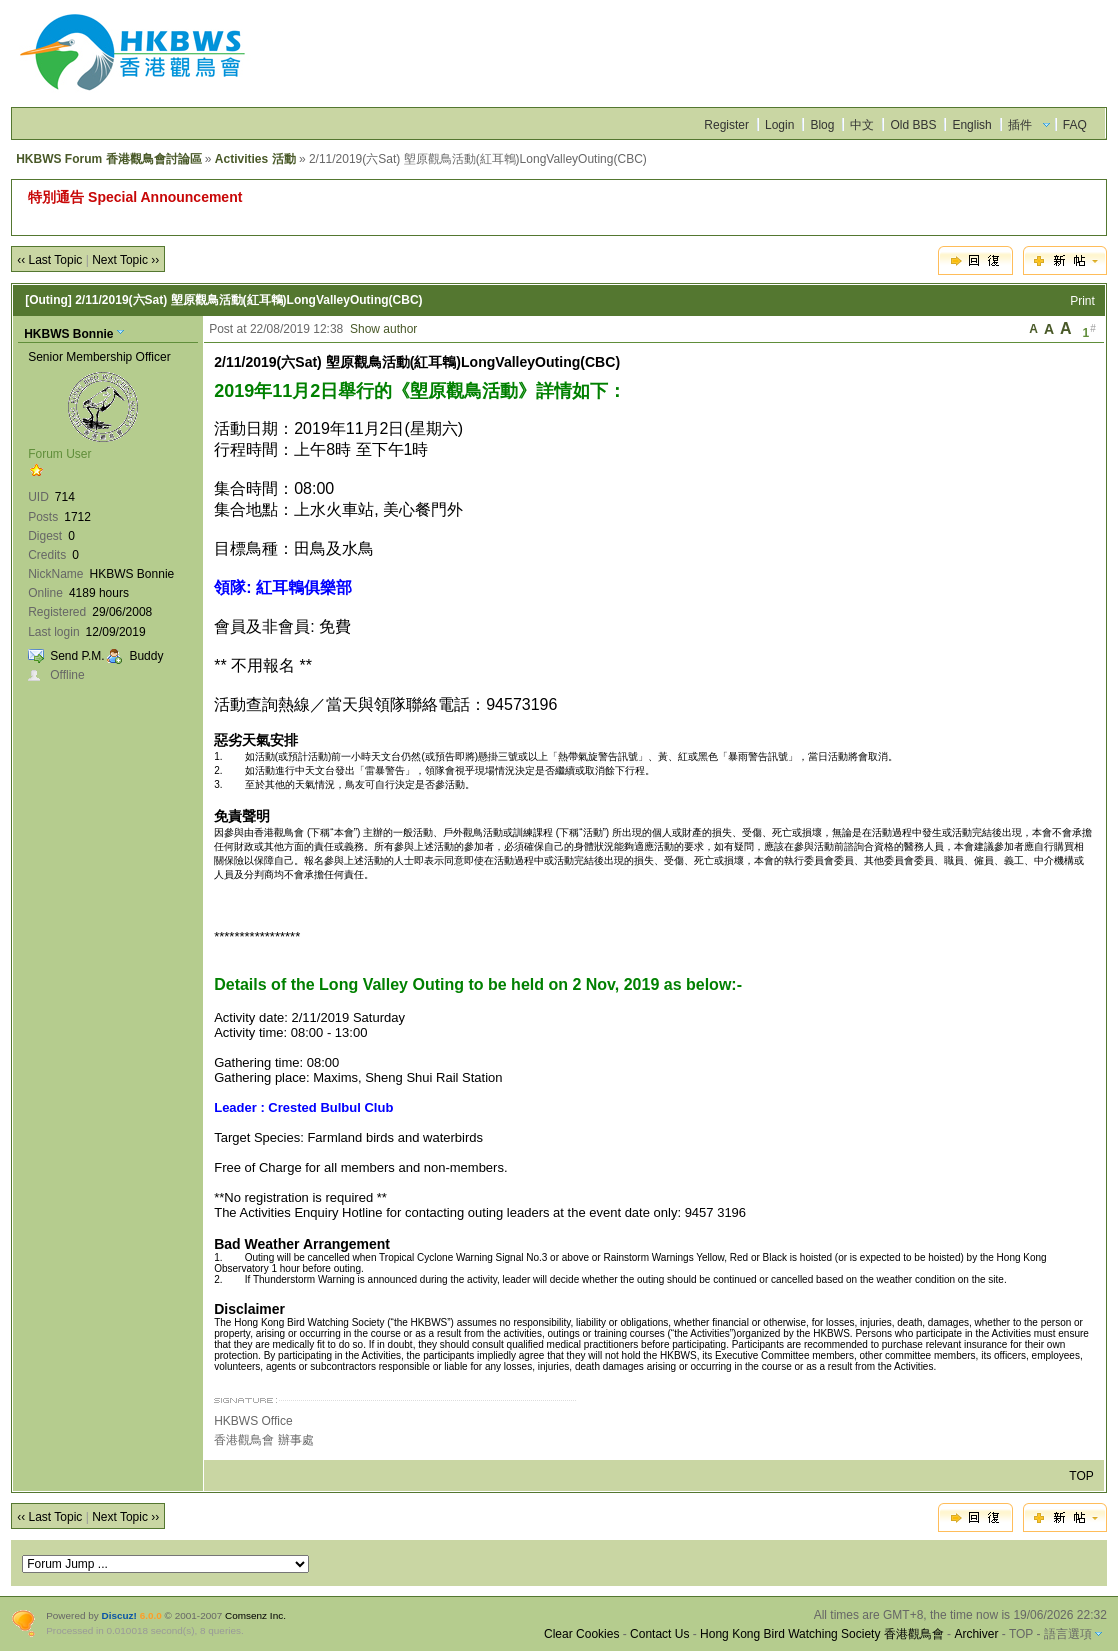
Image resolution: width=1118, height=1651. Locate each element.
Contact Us (659, 1634)
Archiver (976, 1634)
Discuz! (119, 1615)
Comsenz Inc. (255, 1615)
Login (779, 125)
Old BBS (913, 125)
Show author (383, 329)
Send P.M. (77, 656)
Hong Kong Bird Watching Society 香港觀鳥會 (822, 1634)
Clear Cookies (581, 1634)
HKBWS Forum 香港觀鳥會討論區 (108, 159)
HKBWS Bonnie (68, 334)
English (971, 125)
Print (1082, 301)
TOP (1081, 1476)
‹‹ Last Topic (49, 260)
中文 (862, 125)
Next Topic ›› (125, 260)
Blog (822, 125)
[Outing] (48, 300)
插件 (1020, 125)
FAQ (1075, 125)
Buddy (146, 656)
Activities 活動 (255, 159)
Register (726, 125)
